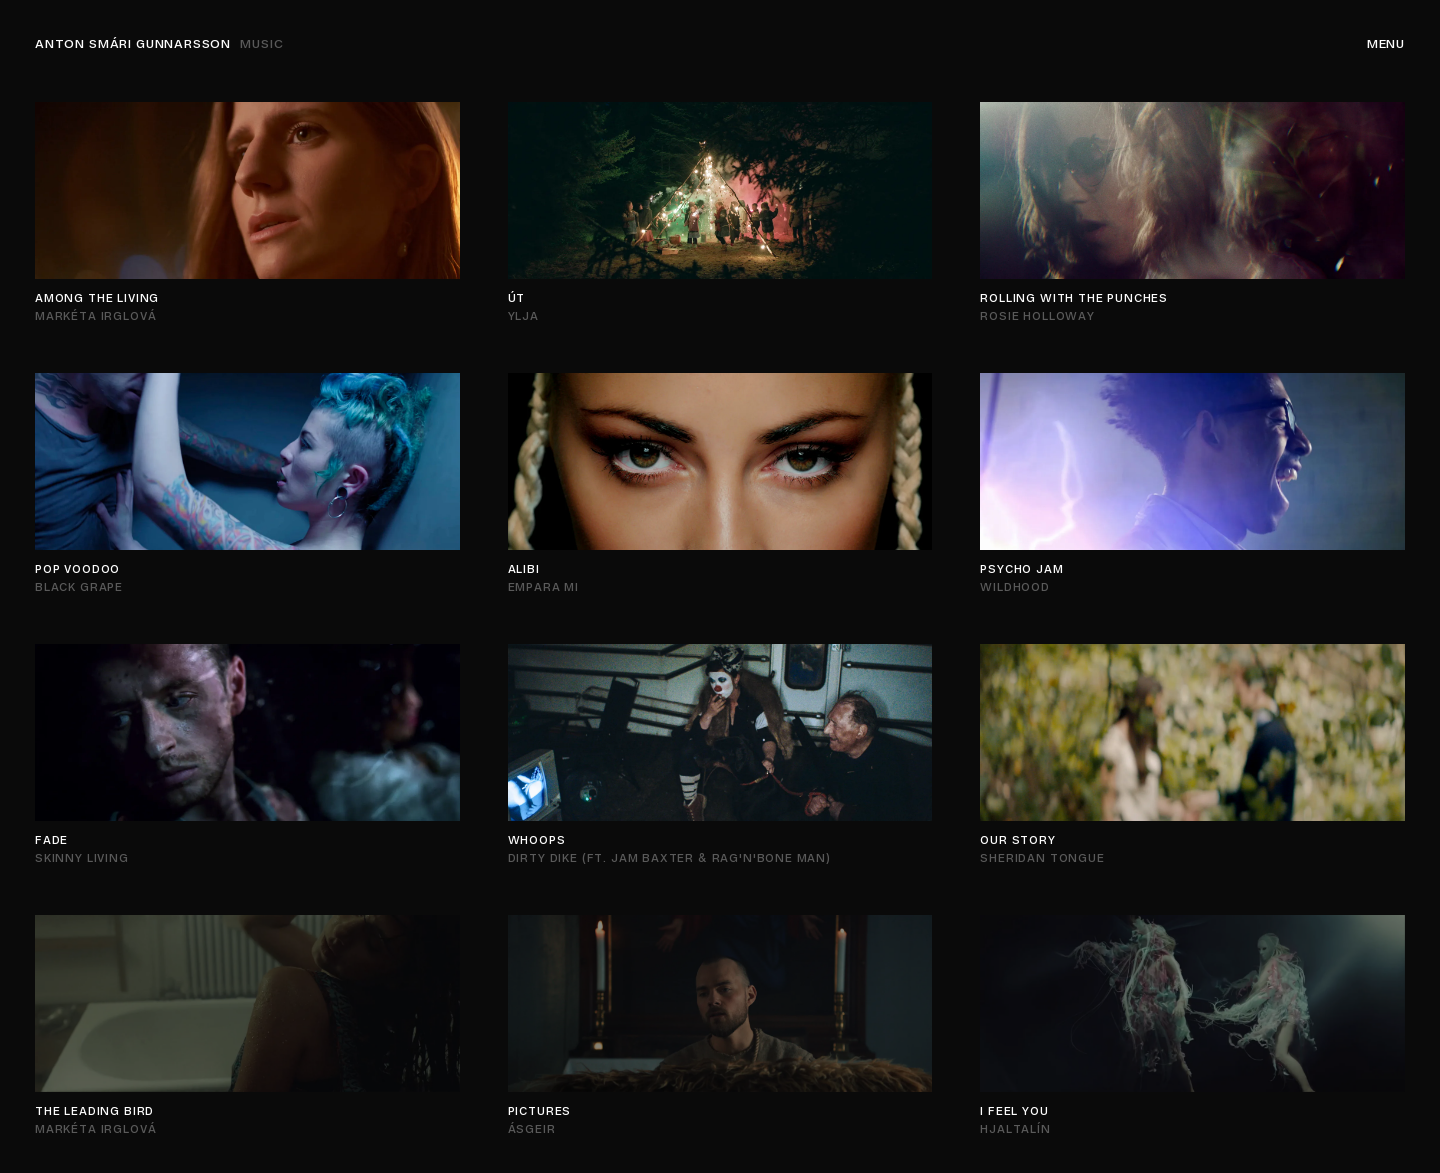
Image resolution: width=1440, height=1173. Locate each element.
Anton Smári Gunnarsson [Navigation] (159, 44)
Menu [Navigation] (1386, 44)
